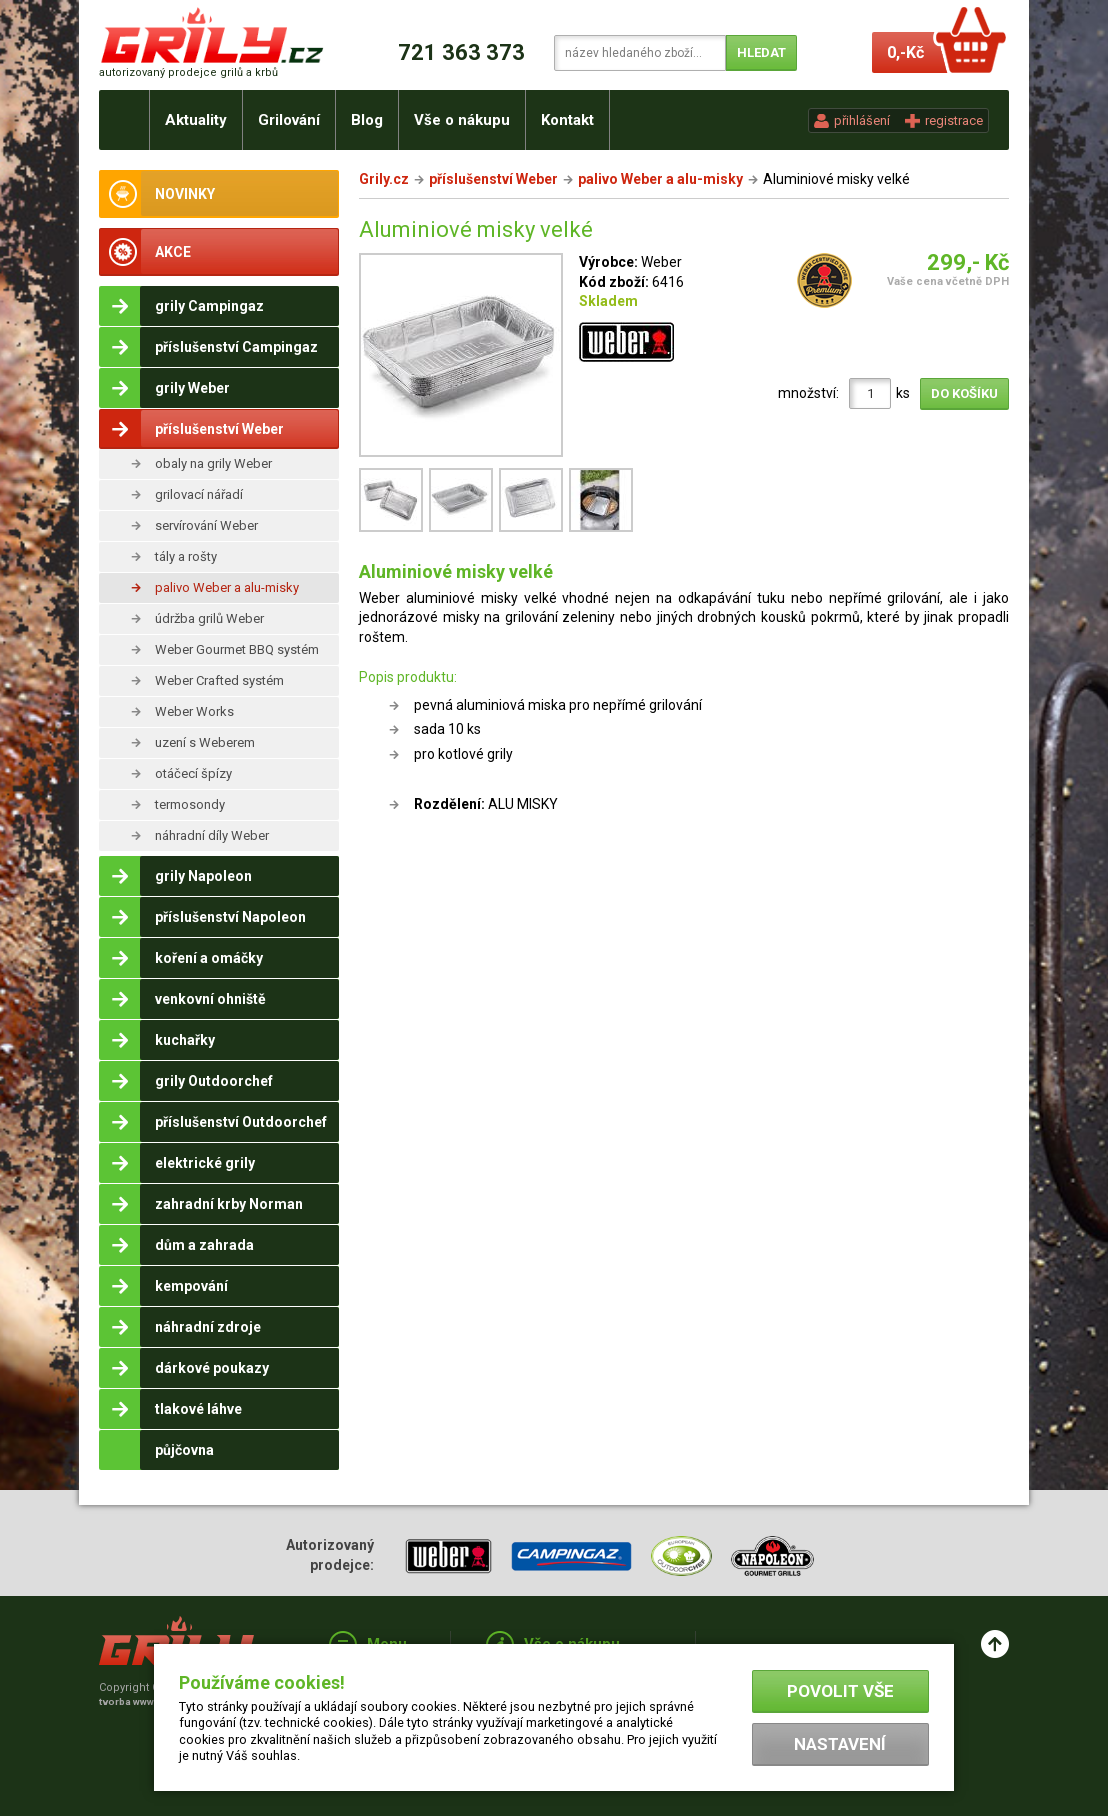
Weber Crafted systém (219, 680)
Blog (367, 120)
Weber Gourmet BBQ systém (237, 649)
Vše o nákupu (462, 120)
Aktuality (196, 120)
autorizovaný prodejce (188, 72)
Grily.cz (384, 179)
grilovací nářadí (199, 494)
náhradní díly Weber (212, 835)
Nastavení (840, 1744)
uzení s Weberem (205, 742)
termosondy (190, 804)
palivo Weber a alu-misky (227, 587)
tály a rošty (186, 556)
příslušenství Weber (493, 179)
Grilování (289, 120)
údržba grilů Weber (209, 618)
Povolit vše (840, 1691)
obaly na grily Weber (213, 463)
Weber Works (194, 711)
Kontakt (567, 120)
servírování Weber (206, 525)
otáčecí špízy (193, 773)
